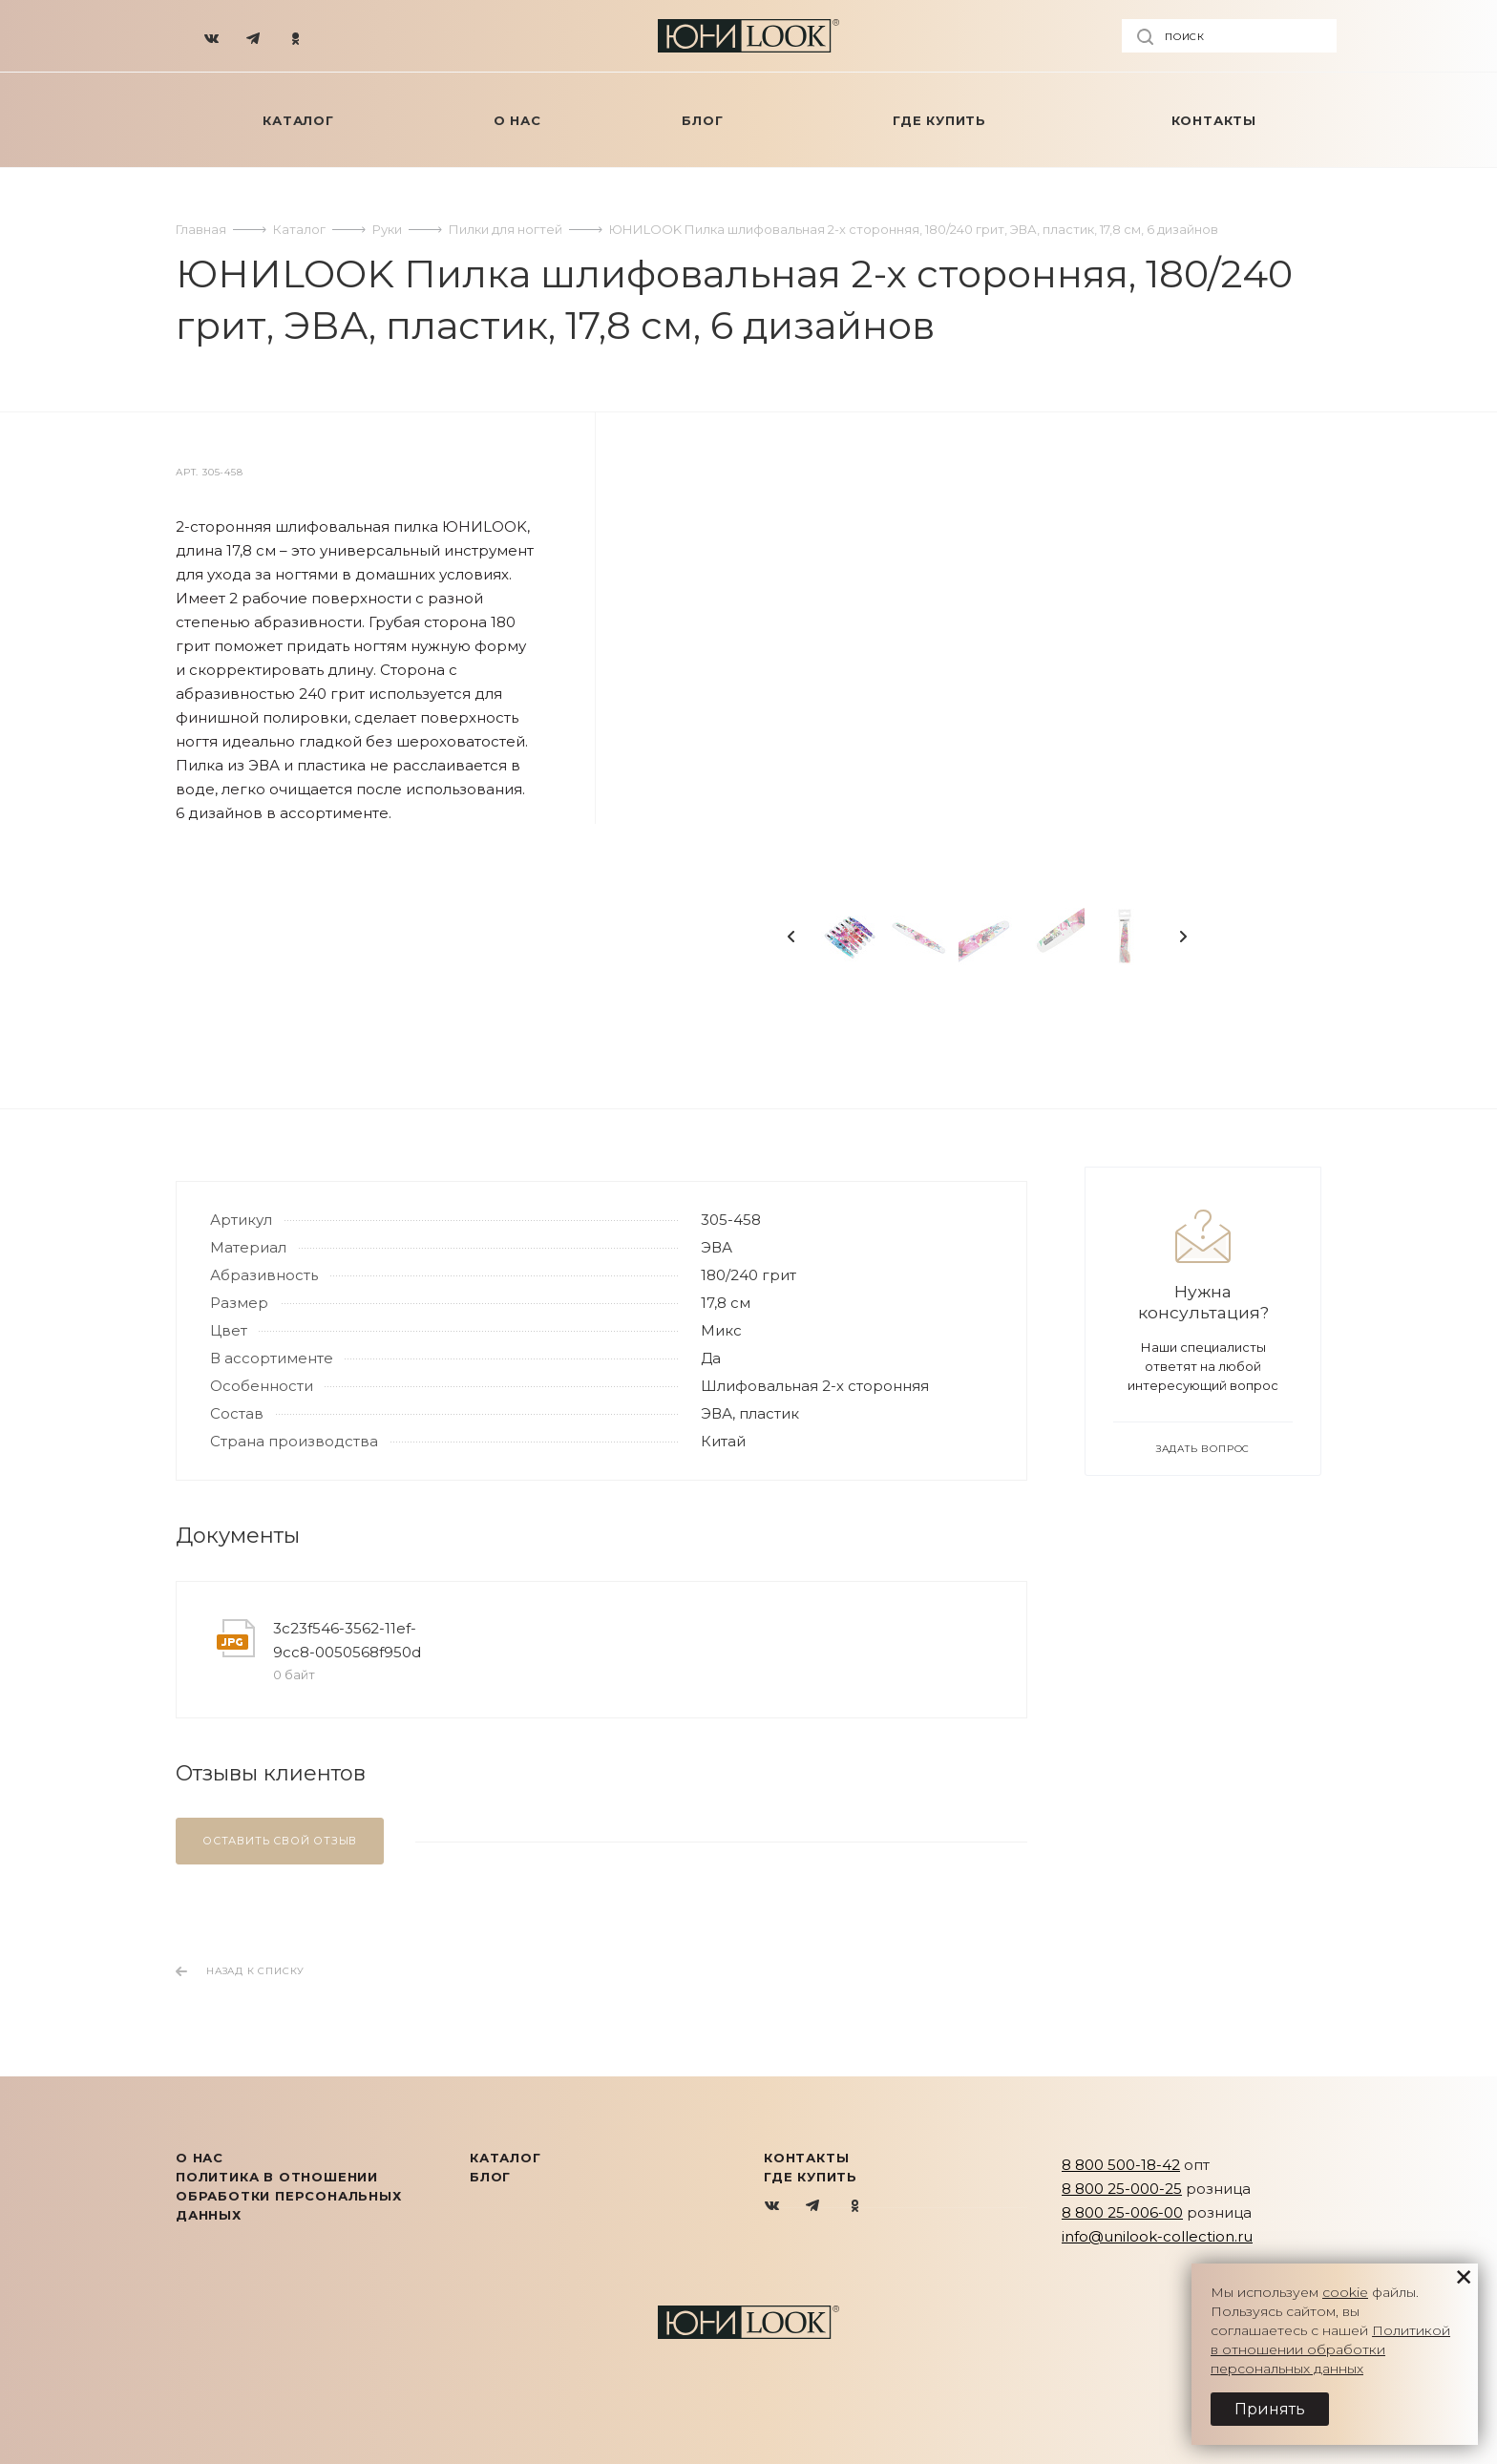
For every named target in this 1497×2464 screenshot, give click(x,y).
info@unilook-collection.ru (1157, 2236)
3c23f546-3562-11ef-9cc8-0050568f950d (347, 1640)
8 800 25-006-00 (1122, 2212)
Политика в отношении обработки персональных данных (289, 2195)
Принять (1269, 2409)
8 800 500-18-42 (1121, 2165)
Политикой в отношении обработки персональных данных (1330, 2349)
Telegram (813, 2206)
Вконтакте (772, 2206)
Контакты (806, 2157)
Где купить (810, 2176)
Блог (490, 2176)
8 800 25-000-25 (1122, 2189)
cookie (1345, 2292)
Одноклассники (854, 2206)
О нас (199, 2157)
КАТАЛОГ (505, 2157)
